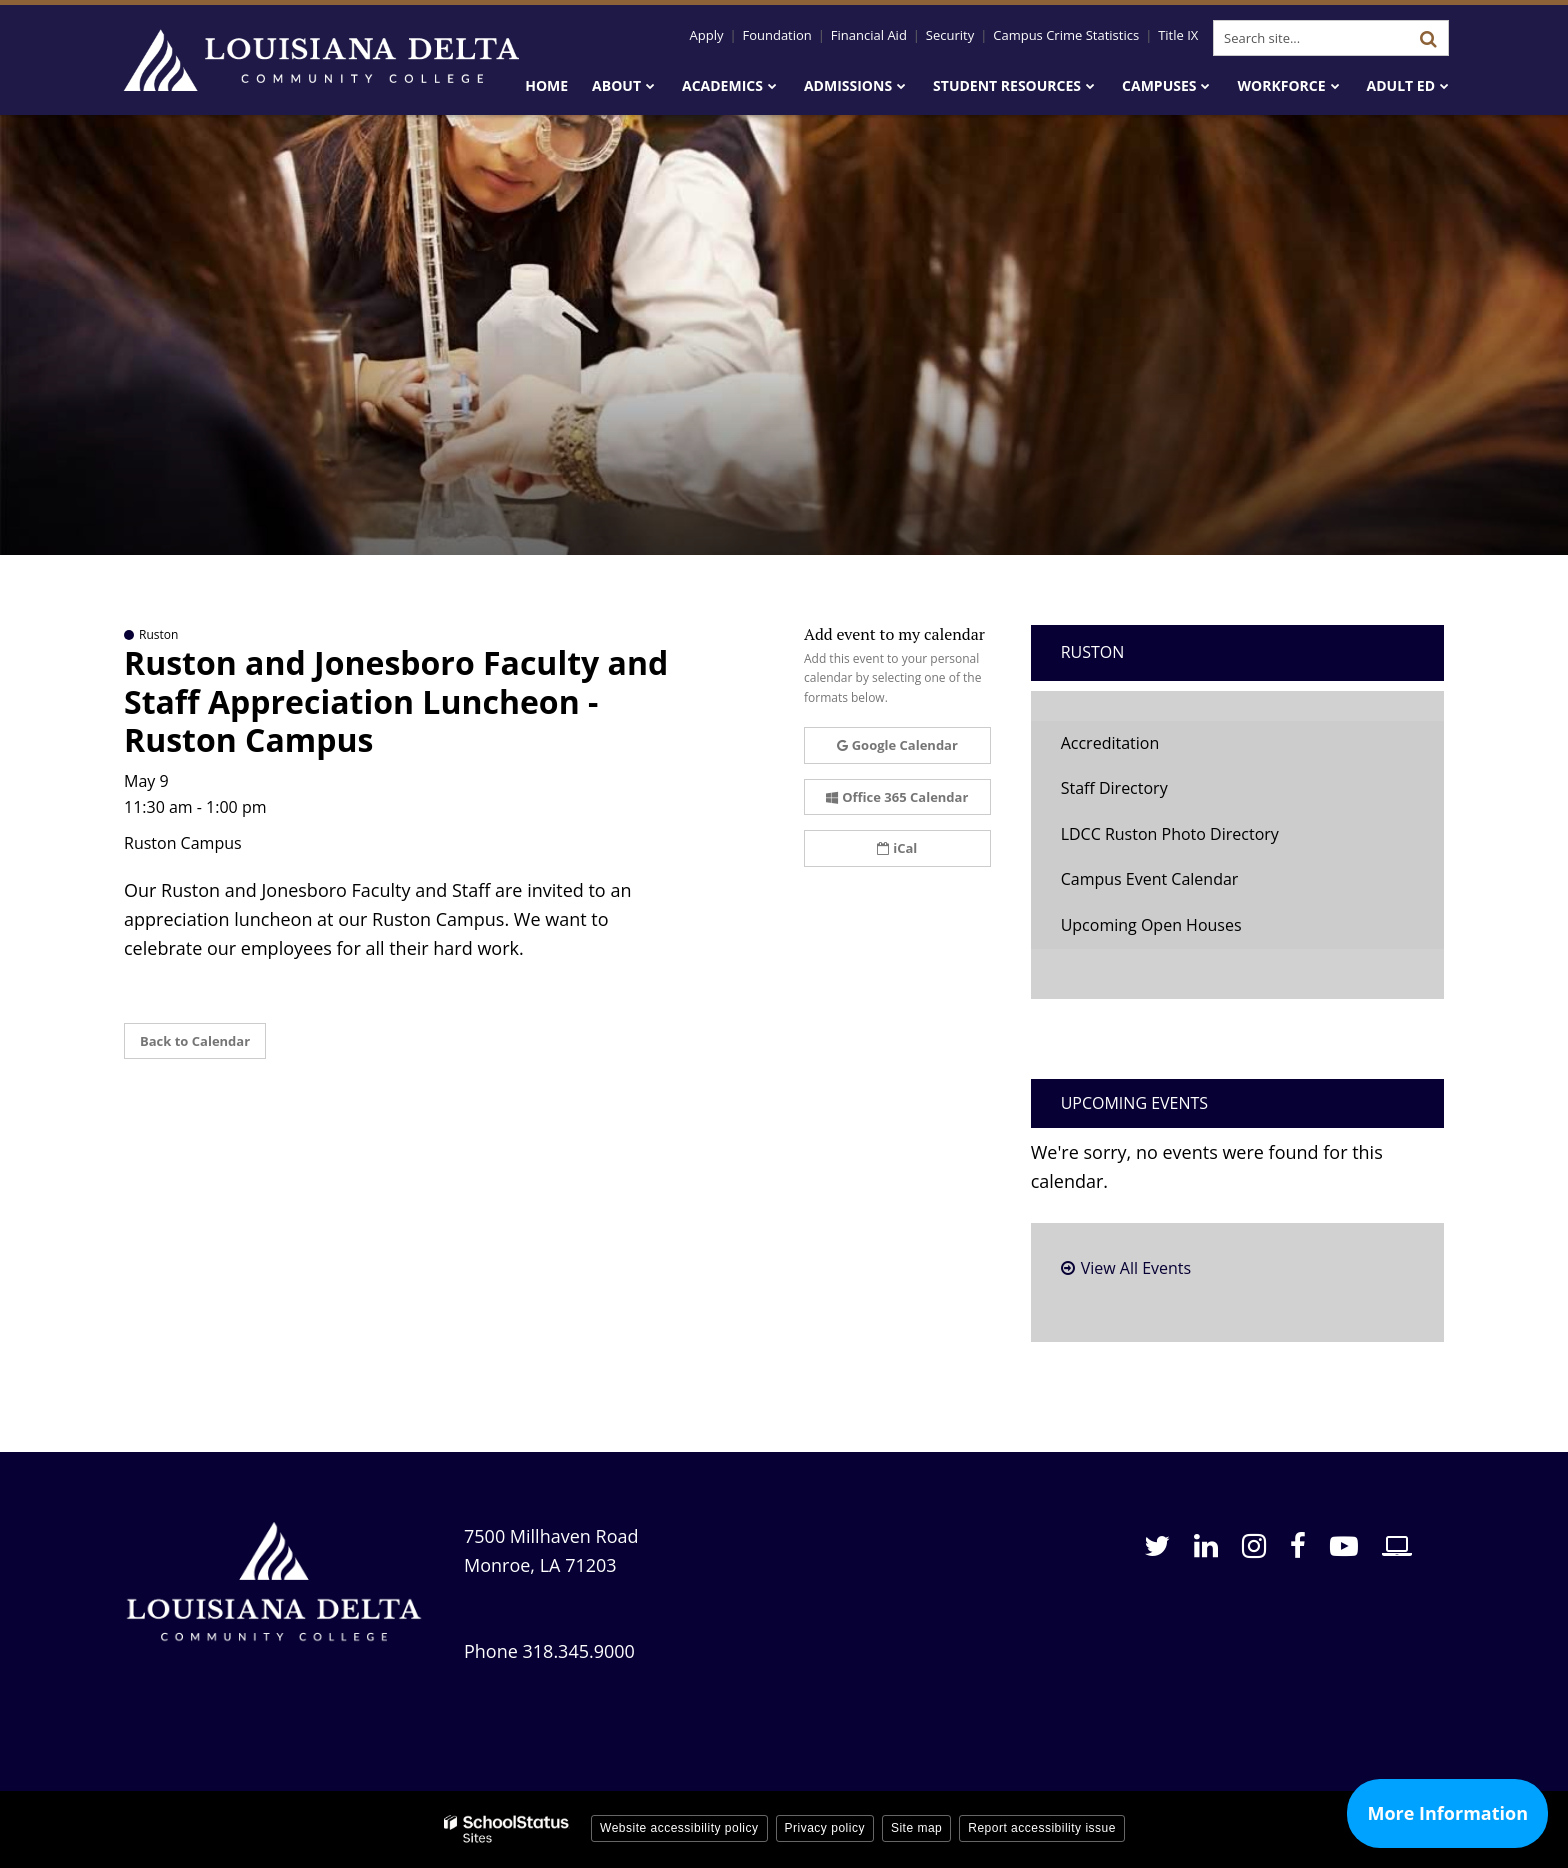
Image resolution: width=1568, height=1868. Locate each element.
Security (950, 35)
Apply (707, 35)
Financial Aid (869, 35)
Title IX (1178, 35)
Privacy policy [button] (825, 1828)
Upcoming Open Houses (1151, 925)
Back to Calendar (195, 1041)
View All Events (1136, 1268)
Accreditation (1110, 743)
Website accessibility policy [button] (679, 1828)
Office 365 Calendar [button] (897, 797)
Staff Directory (1114, 788)
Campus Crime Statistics (1066, 35)
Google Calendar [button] (897, 745)
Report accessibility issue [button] (1042, 1828)
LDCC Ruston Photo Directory (1170, 834)
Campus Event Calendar (1150, 879)
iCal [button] (897, 848)
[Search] (1428, 38)
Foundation (776, 35)
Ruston (1093, 652)
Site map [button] (916, 1828)
